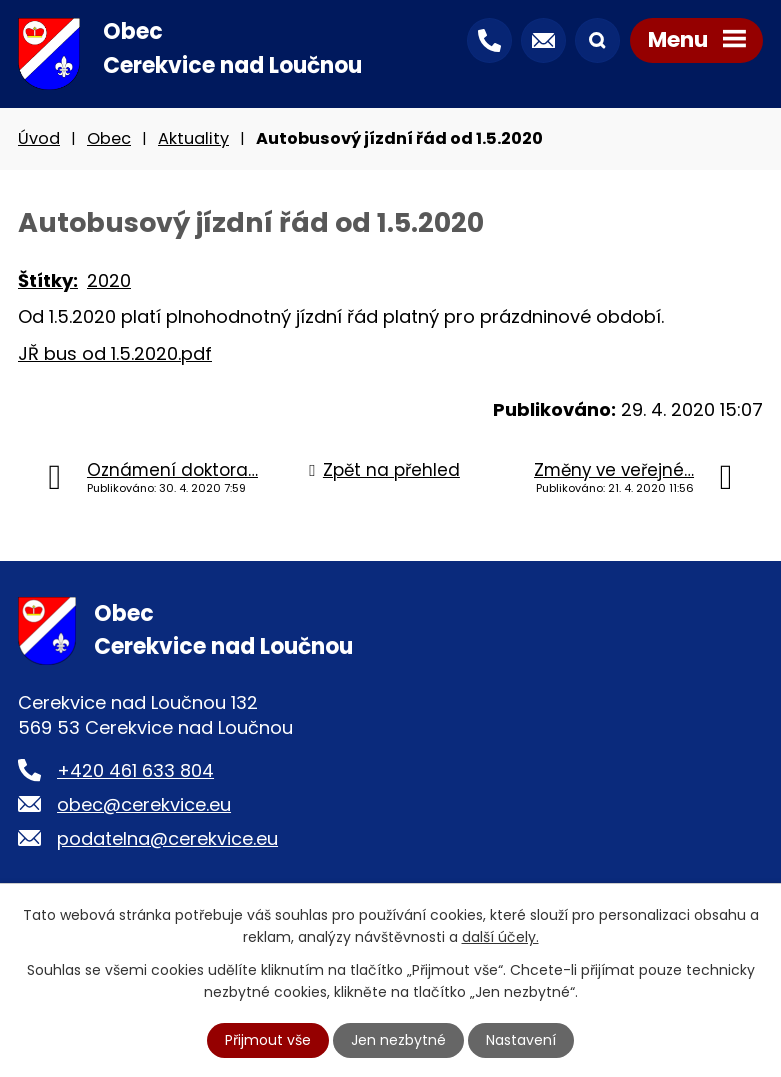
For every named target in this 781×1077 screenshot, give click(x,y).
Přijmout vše (268, 1040)
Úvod (39, 138)
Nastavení (521, 1040)
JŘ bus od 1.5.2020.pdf (115, 353)
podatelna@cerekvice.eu (167, 838)
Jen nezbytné (398, 1040)
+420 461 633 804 (135, 770)
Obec (109, 138)
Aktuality (193, 138)
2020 (109, 280)
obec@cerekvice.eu (144, 804)
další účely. (500, 937)
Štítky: (48, 280)
